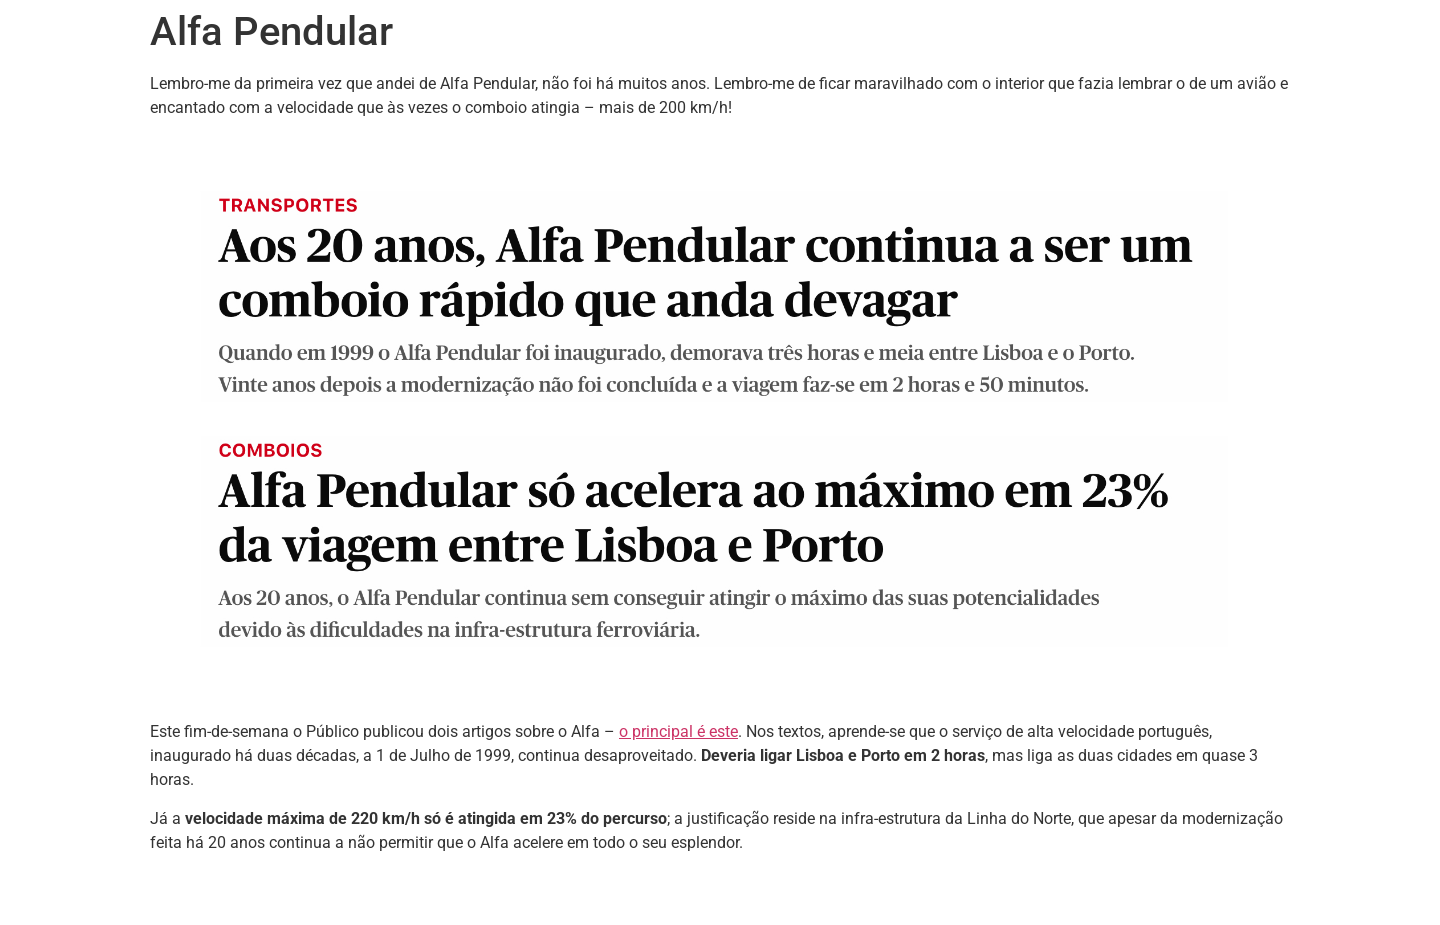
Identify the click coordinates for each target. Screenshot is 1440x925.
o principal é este (678, 731)
